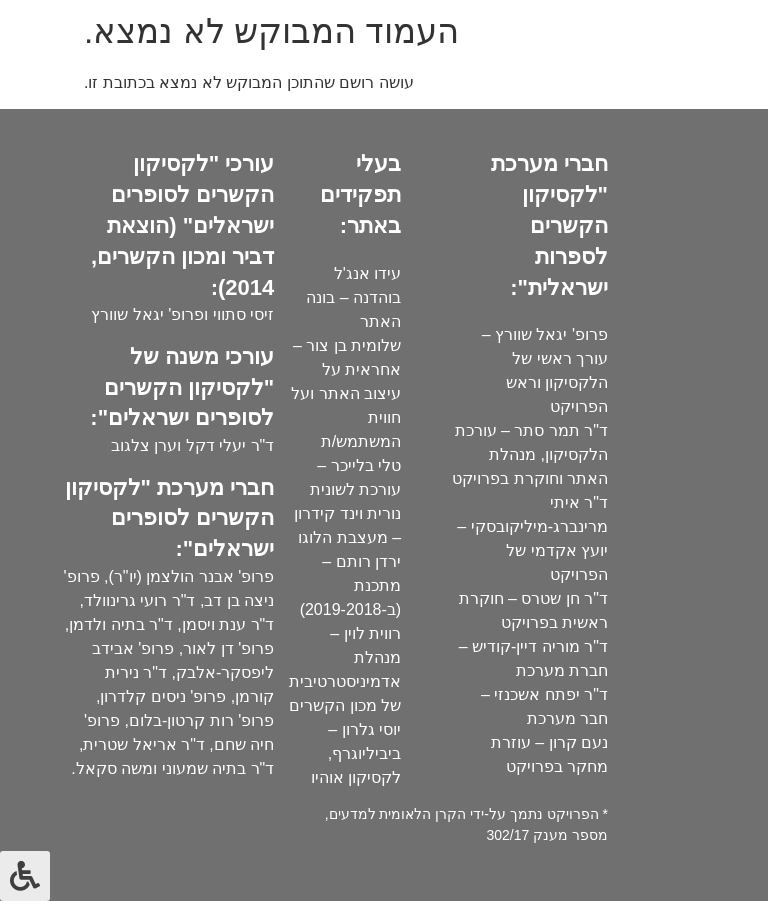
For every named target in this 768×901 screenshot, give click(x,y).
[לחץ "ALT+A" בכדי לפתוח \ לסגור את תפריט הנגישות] (25, 876)
